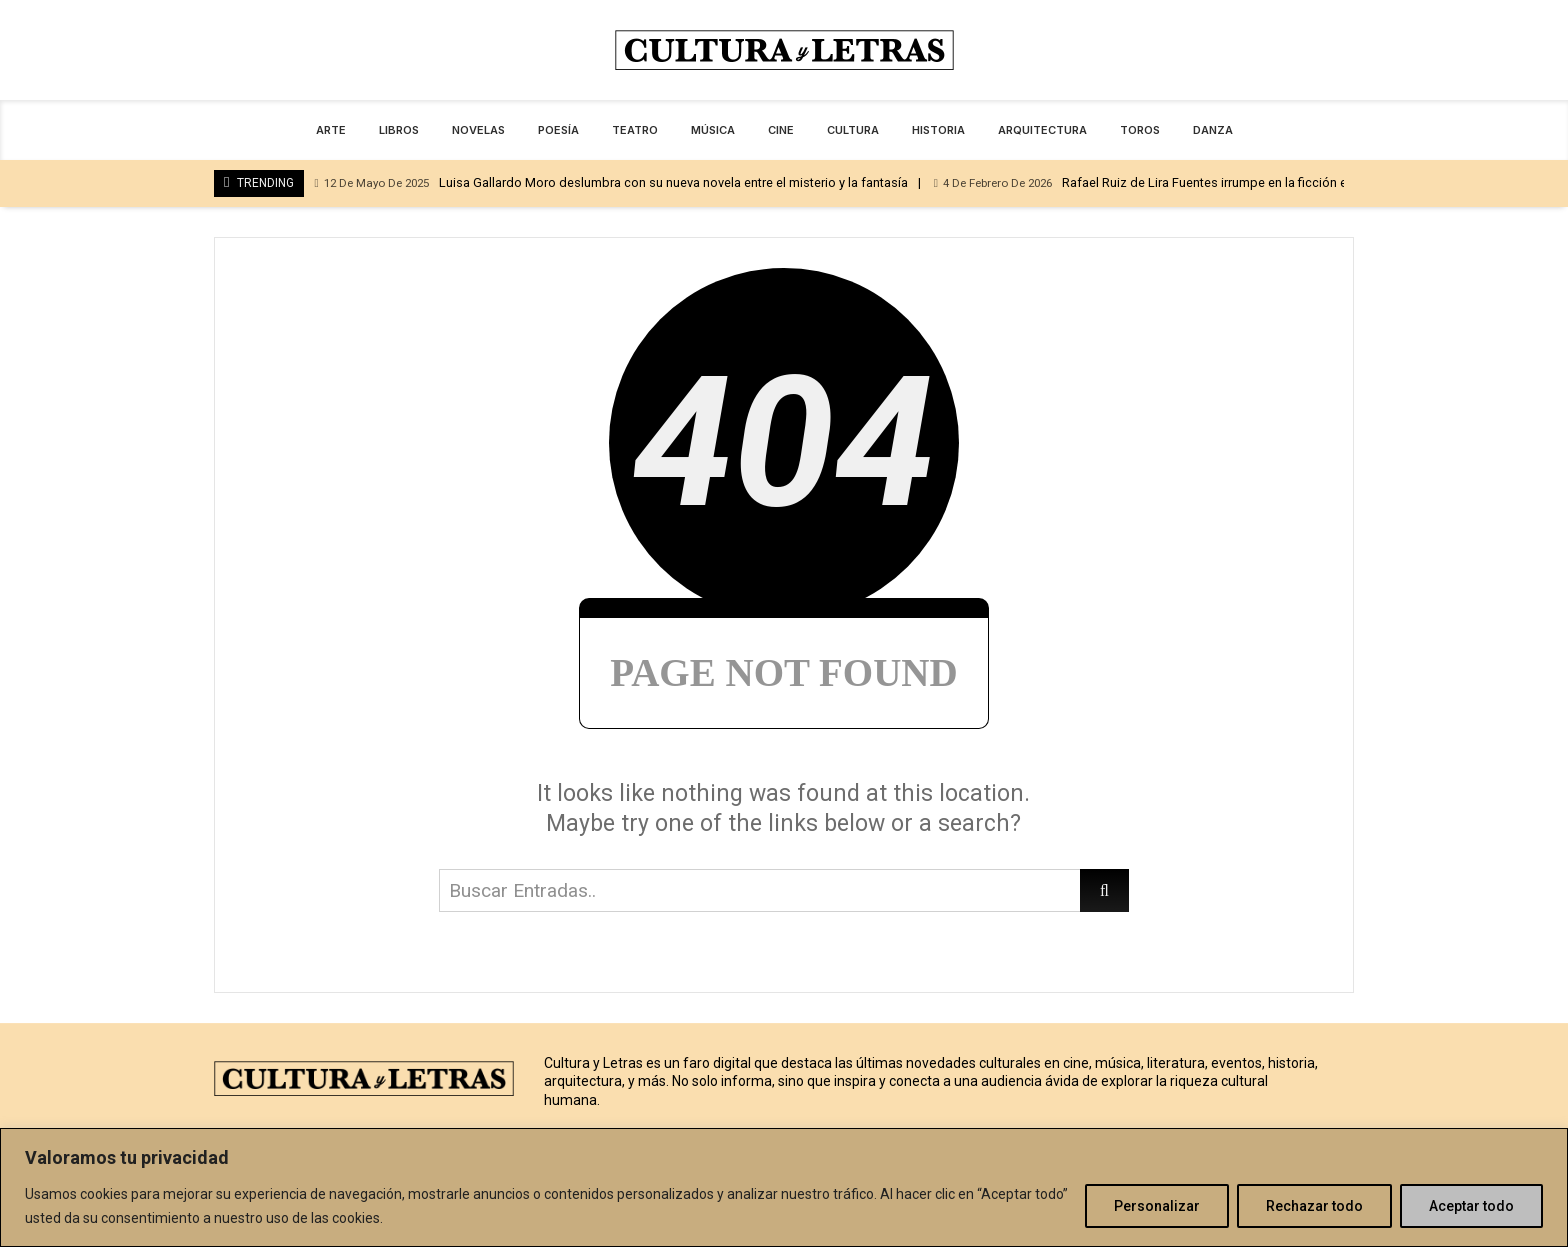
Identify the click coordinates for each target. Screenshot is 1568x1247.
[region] (784, 1187)
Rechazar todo (1314, 1206)
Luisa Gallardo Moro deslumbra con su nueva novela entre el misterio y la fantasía (610, 183)
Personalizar (1157, 1206)
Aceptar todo (1471, 1206)
